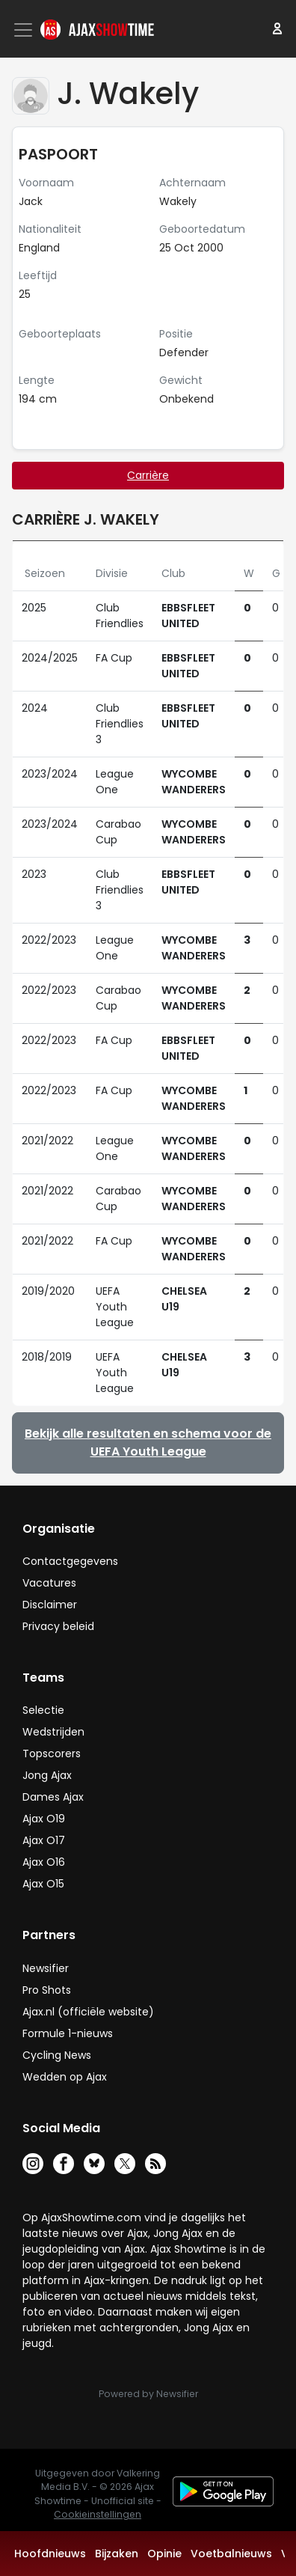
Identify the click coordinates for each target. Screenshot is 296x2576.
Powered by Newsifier (148, 2393)
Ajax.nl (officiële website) (88, 2011)
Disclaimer (49, 1604)
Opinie (164, 2553)
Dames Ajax (53, 1796)
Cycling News (56, 2055)
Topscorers (51, 1753)
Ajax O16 (43, 1862)
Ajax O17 (43, 1840)
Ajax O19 (43, 1818)
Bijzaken (116, 2553)
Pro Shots (46, 1990)
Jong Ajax (47, 1775)
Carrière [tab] (148, 475)
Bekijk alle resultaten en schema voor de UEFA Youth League (148, 1442)
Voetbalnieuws (231, 2553)
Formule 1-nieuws (67, 2033)
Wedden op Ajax (64, 2076)
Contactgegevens (70, 1561)
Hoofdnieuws (50, 2553)
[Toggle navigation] (24, 30)
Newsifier (45, 1968)
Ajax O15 (43, 1883)
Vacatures (49, 1582)
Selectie (43, 1710)
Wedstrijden (53, 1731)
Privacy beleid (58, 1626)
